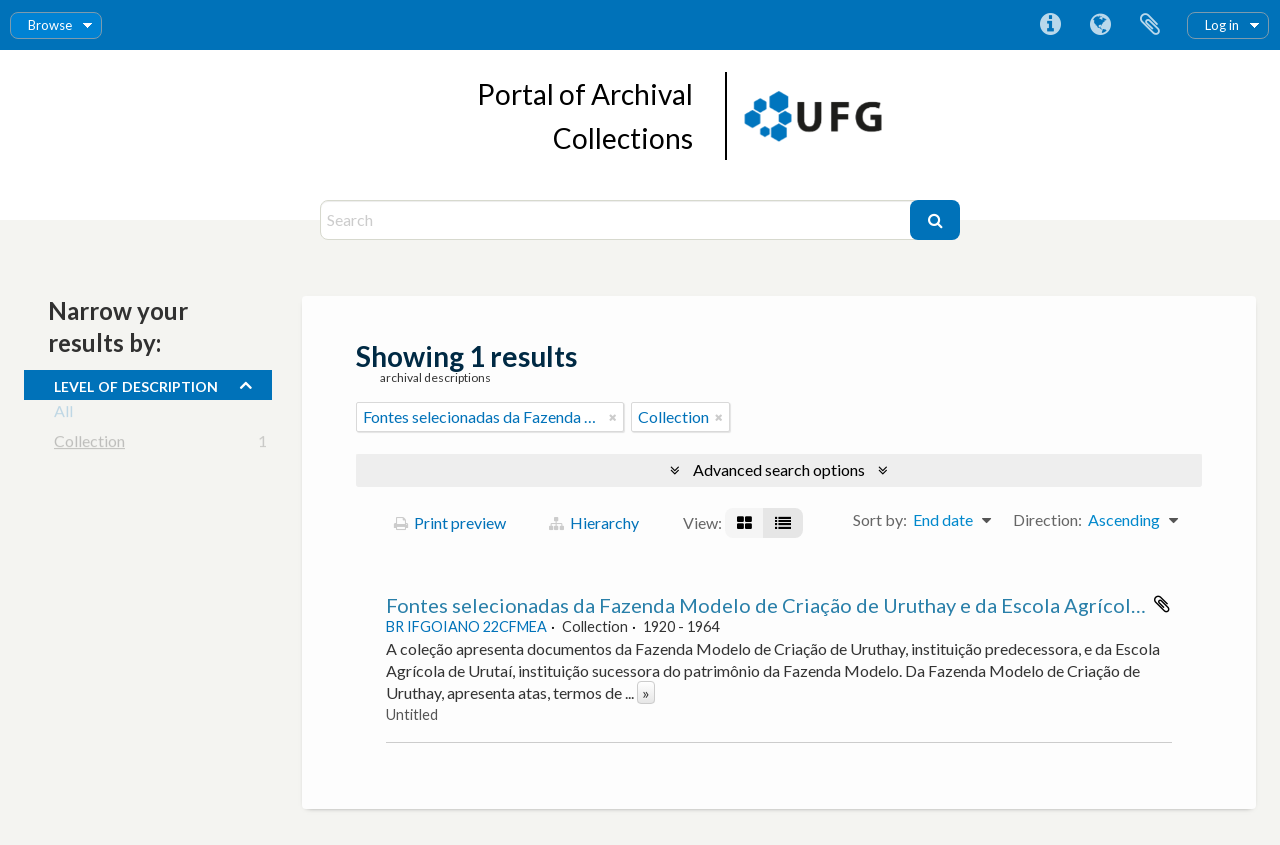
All (63, 414)
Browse (50, 25)
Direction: (1047, 519)
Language (1100, 25)
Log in (1222, 25)
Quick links (1050, 25)
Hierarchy (594, 522)
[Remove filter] (613, 417)
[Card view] (744, 523)
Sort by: (880, 519)
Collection (89, 444)
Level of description (136, 384)
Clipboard (1150, 25)
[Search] (617, 220)
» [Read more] (646, 692)
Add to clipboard (1162, 604)
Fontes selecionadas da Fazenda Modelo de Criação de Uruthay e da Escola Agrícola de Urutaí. (810, 605)
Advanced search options (779, 469)
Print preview (450, 522)
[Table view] (783, 523)
